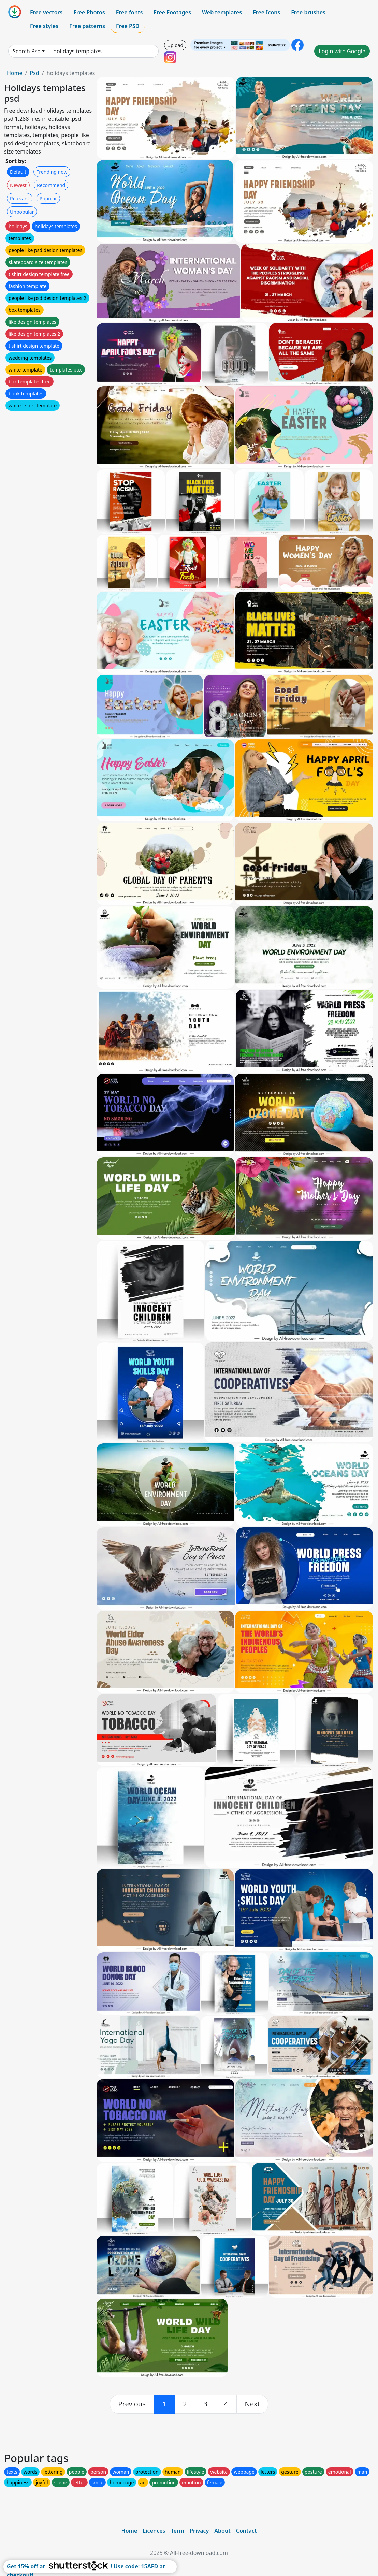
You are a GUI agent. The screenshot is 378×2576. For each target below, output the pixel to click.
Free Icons (266, 12)
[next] (252, 2404)
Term (177, 2530)
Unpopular (22, 211)
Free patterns (87, 26)
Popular (48, 198)
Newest (18, 185)
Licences (154, 2530)
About (222, 2530)
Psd (34, 73)
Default (18, 172)
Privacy (199, 2530)
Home (15, 73)
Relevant (19, 198)
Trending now (52, 172)
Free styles (44, 26)
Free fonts (129, 12)
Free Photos (89, 12)
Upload (175, 45)
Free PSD (127, 26)
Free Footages (172, 12)
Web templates (222, 12)
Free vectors (46, 12)
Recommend (51, 185)
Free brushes (308, 12)
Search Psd (27, 51)
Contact (246, 2530)
